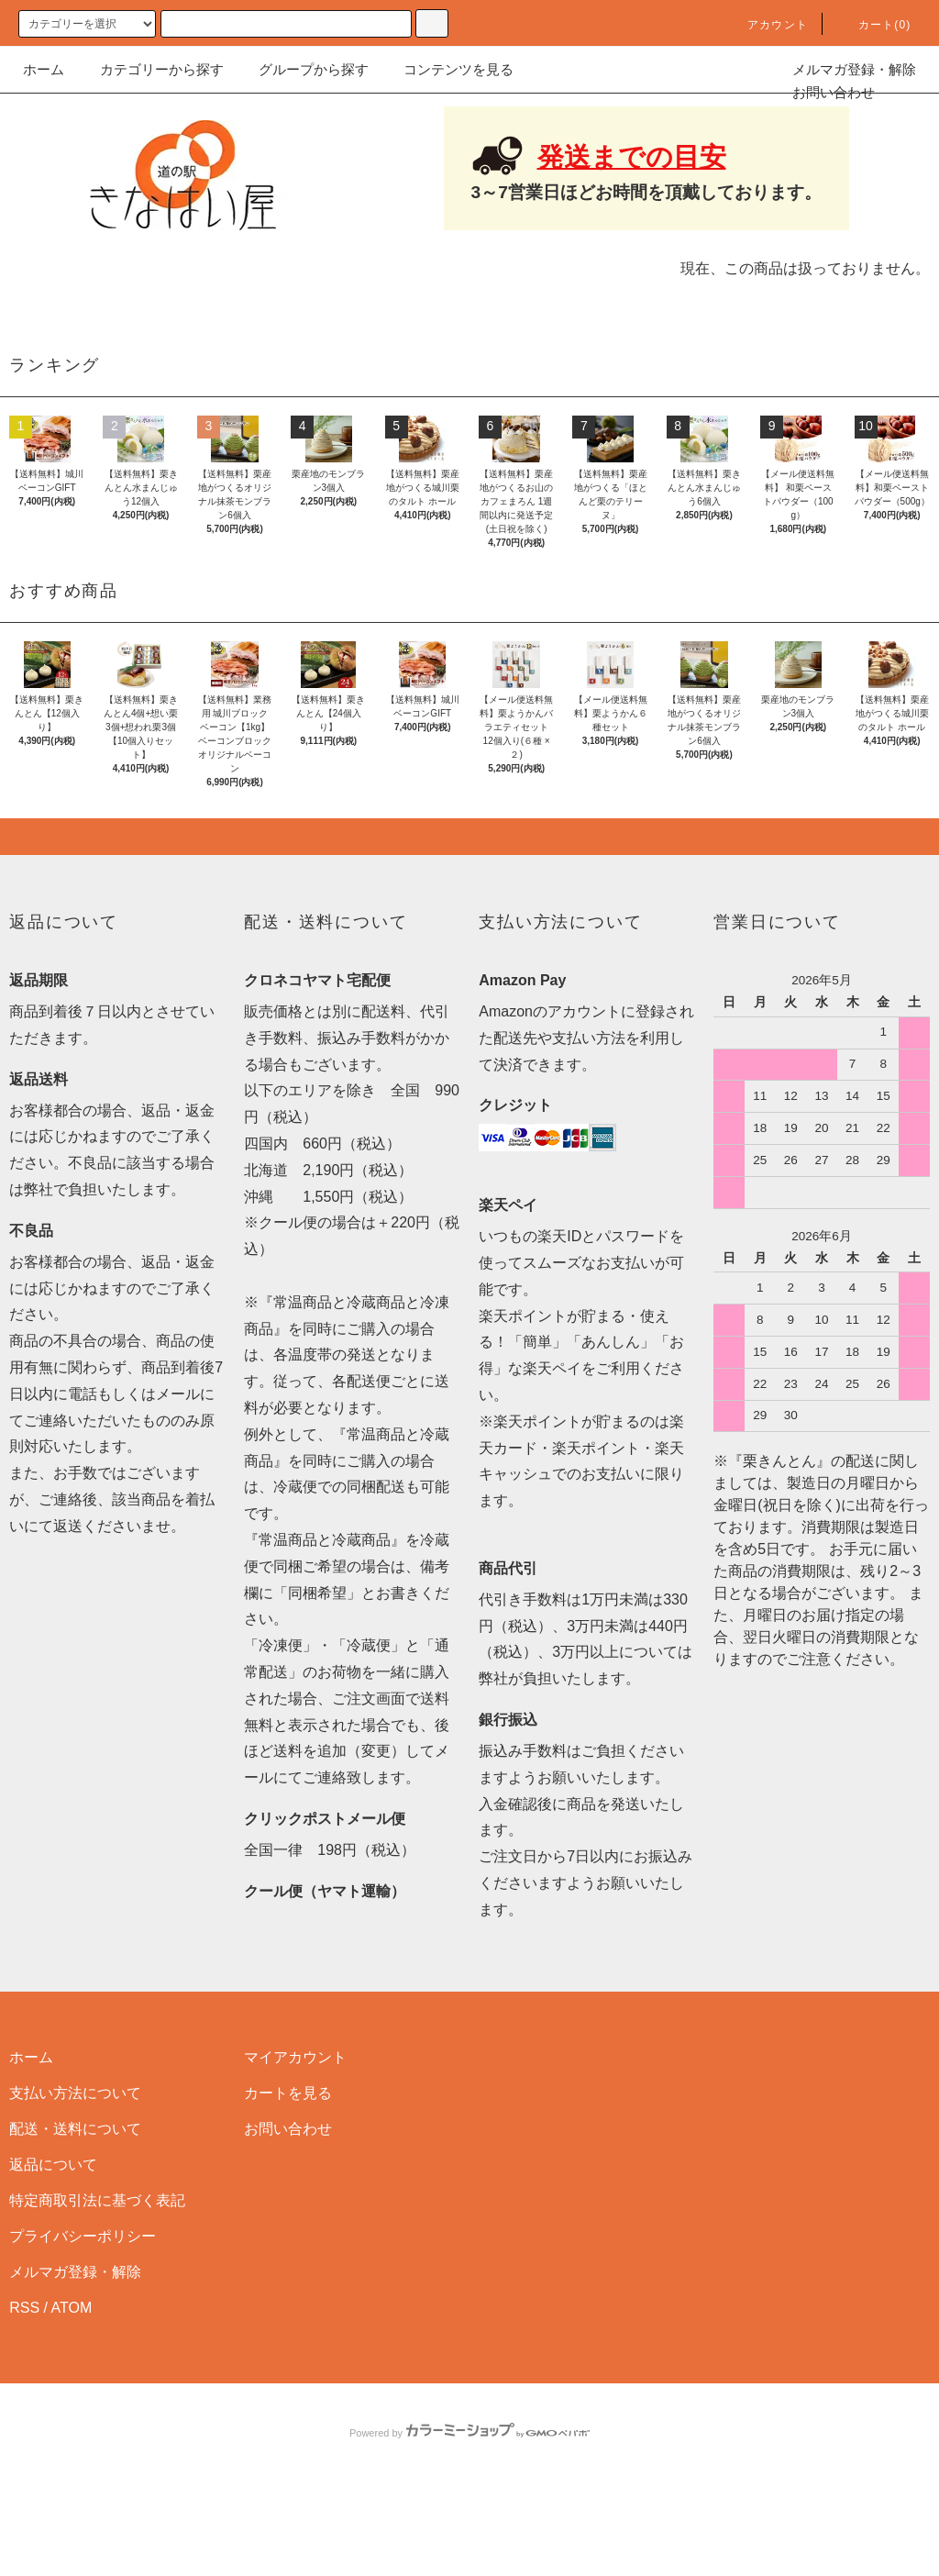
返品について (53, 2254)
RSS (24, 2397)
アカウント (766, 24)
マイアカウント (295, 2147)
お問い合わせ (822, 92)
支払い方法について (75, 2183)
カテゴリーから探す (151, 69)
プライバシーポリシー (82, 2326)
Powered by (469, 2522)
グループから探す (303, 69)
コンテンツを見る (447, 69)
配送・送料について (75, 2218)
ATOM (72, 2397)
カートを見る (288, 2183)
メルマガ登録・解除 (843, 69)
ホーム (43, 69)
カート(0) (873, 24)
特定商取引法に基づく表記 (97, 2290)
